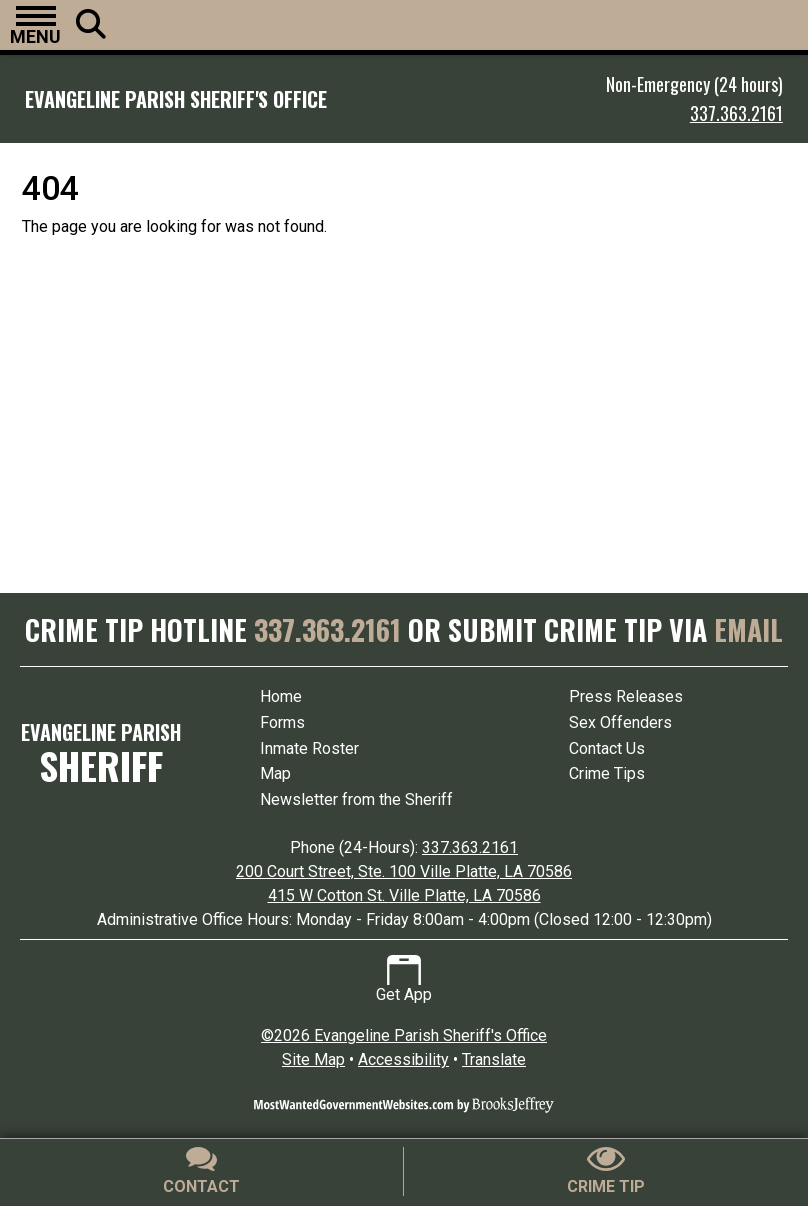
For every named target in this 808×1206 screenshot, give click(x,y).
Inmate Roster (309, 748)
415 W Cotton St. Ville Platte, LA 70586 (404, 895)
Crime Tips (607, 773)
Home (281, 696)
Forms (282, 722)
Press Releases (626, 696)
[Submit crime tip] (606, 1171)
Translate (494, 1059)
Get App (404, 979)
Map (275, 773)
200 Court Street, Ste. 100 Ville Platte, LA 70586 (404, 871)
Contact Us (607, 748)
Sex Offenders (620, 722)
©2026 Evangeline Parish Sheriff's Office (404, 1035)
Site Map (313, 1059)
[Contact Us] (202, 1171)
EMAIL (748, 629)
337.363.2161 (736, 113)
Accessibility (403, 1059)
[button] (35, 25)
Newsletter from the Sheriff (356, 799)
